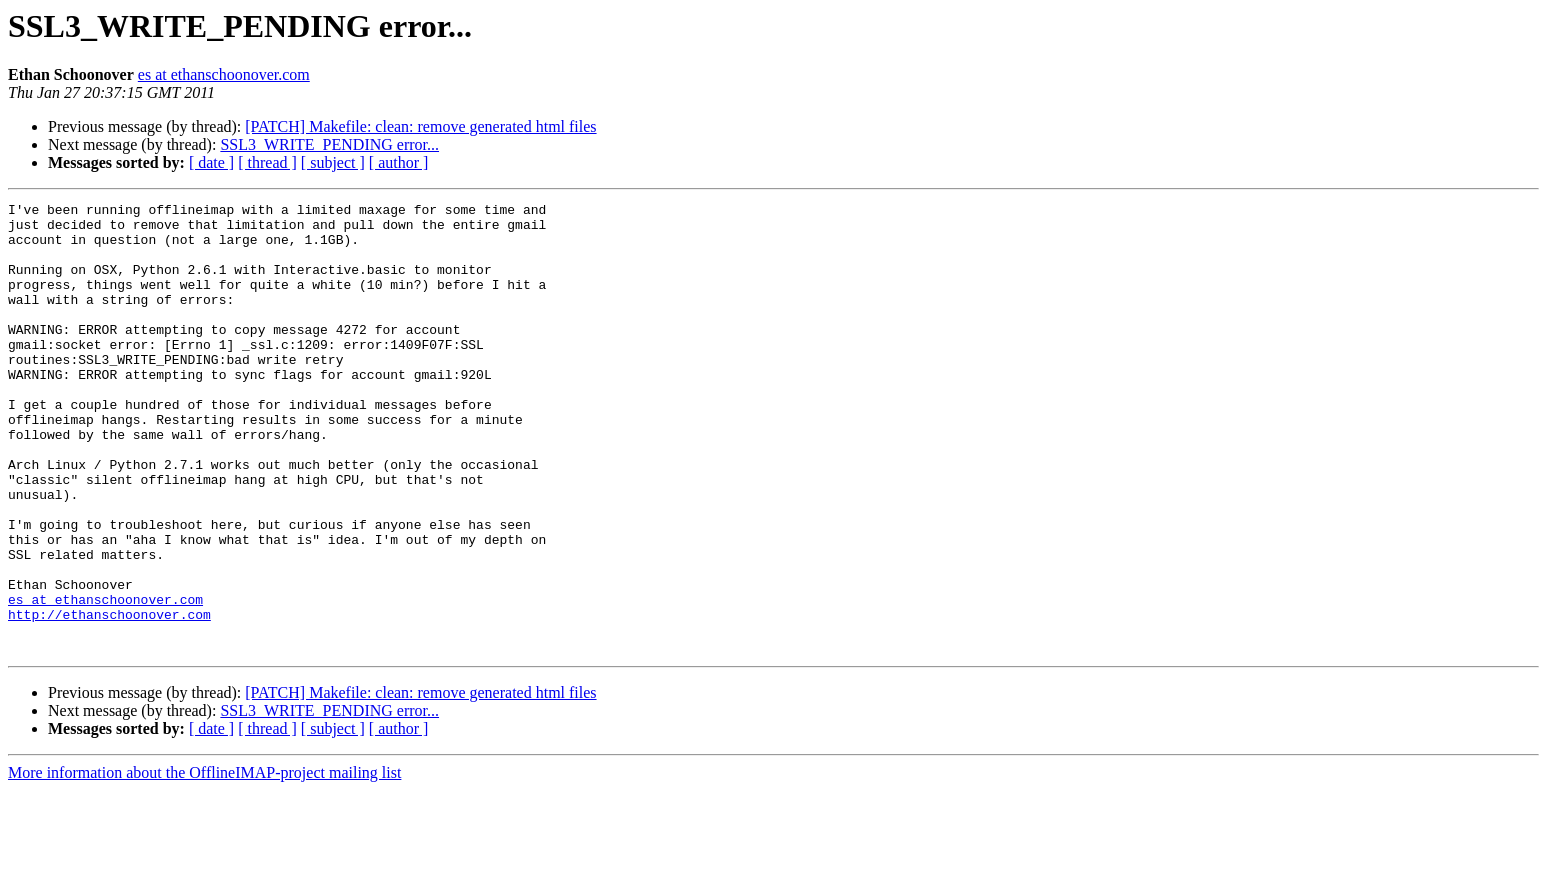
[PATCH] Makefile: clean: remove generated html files (420, 126)
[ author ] (399, 162)
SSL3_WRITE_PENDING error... (329, 144)
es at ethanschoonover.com (224, 74)
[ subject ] (333, 162)
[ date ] (211, 162)
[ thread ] (267, 162)
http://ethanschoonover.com (109, 698)
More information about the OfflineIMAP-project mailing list (204, 862)
